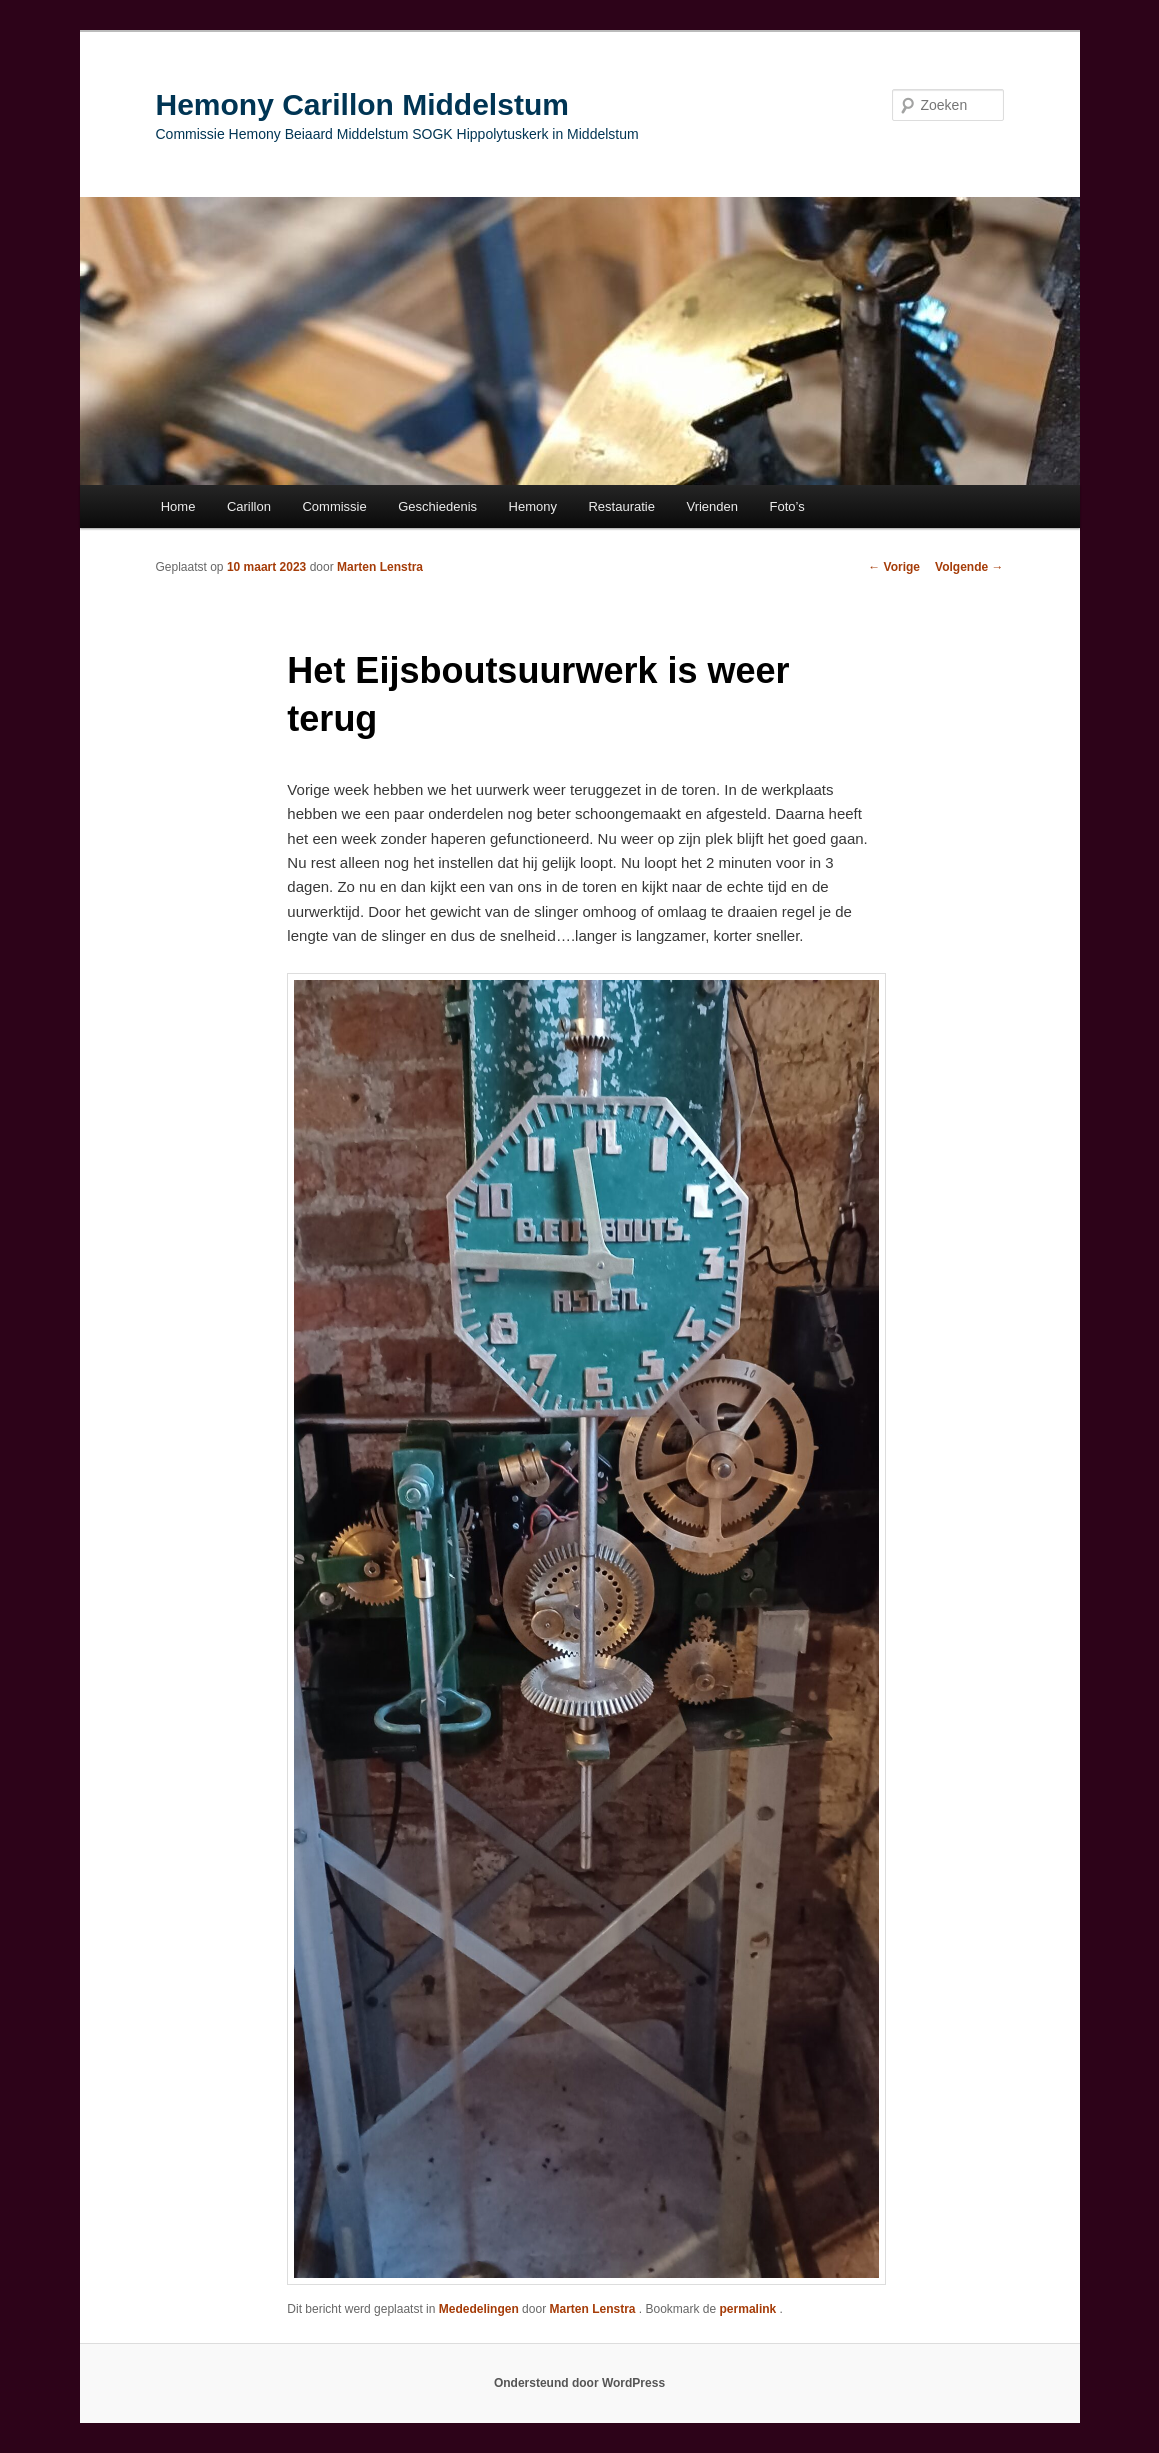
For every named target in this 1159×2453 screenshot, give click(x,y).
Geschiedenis (437, 506)
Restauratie (621, 506)
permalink (750, 2309)
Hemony (533, 506)
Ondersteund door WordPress (579, 2383)
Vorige (894, 567)
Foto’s (787, 506)
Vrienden (712, 506)
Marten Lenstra (380, 567)
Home (178, 506)
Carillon (249, 506)
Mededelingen (479, 2309)
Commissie (334, 506)
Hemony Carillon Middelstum (362, 104)
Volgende (969, 567)
